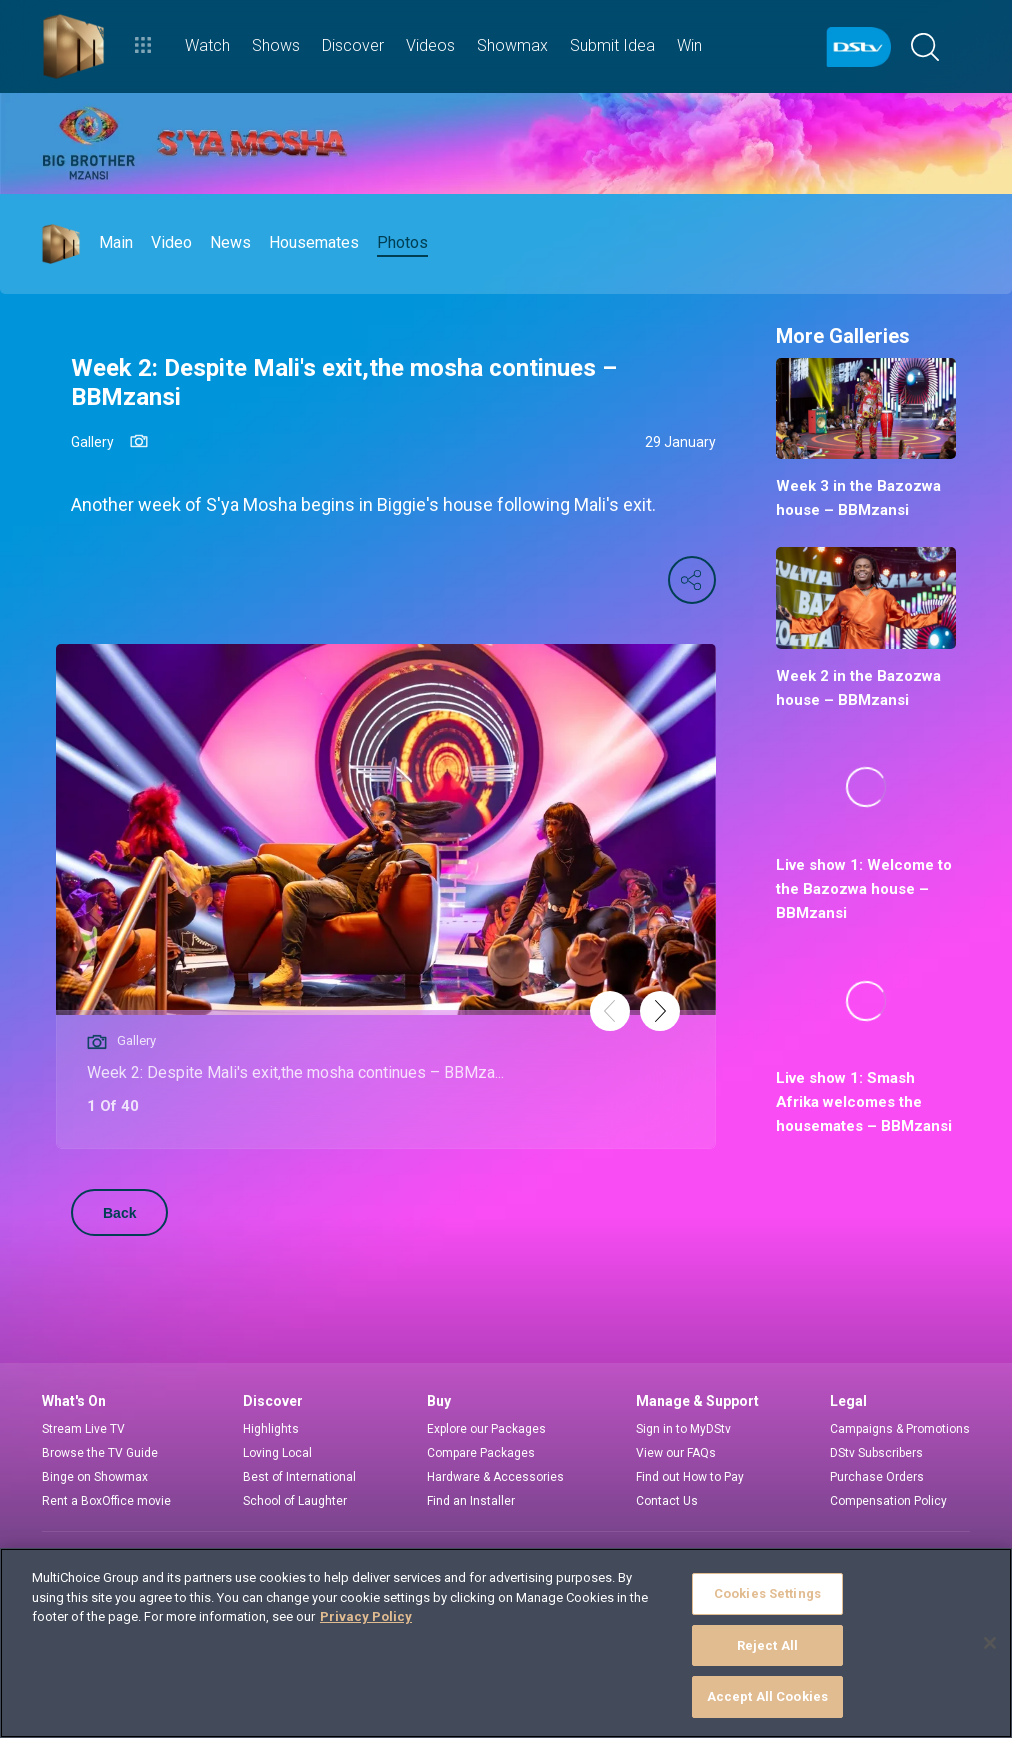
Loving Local (277, 1453)
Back (119, 1213)
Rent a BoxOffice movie (106, 1501)
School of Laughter (295, 1501)
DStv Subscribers (876, 1453)
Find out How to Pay (690, 1477)
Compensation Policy (888, 1501)
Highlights (271, 1429)
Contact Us (667, 1501)
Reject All (767, 1645)
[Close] (990, 1643)
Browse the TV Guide (100, 1453)
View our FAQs (676, 1453)
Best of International (299, 1477)
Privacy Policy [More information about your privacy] (366, 1616)
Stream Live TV (83, 1429)
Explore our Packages (486, 1429)
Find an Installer (471, 1501)
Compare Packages (481, 1453)
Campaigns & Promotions (900, 1429)
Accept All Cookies (767, 1696)
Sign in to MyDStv (683, 1429)
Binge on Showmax (95, 1477)
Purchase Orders (877, 1477)
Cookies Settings (767, 1593)
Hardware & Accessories (495, 1477)
